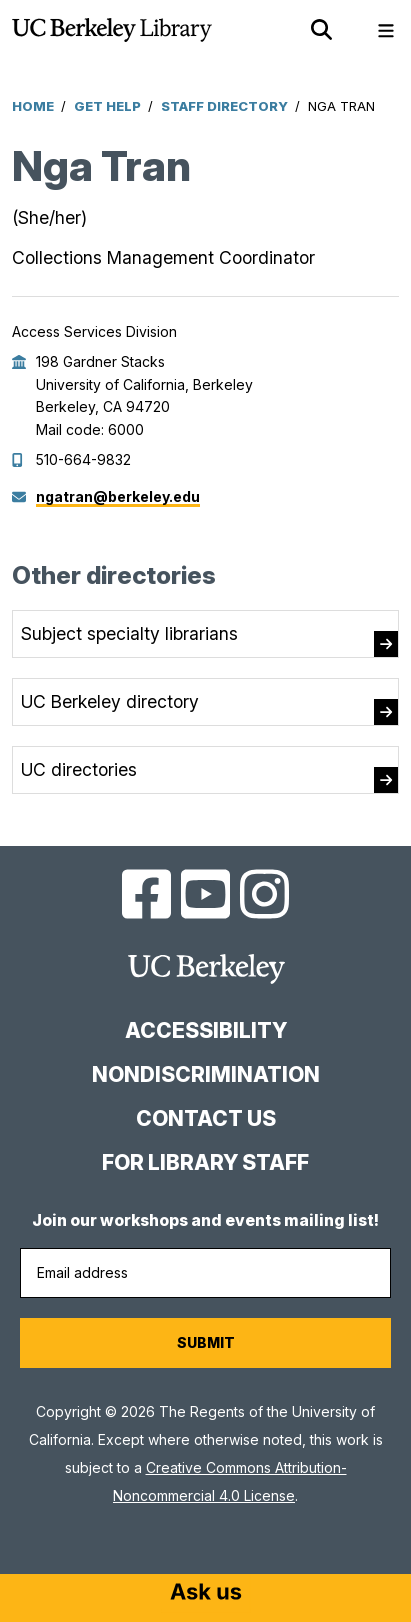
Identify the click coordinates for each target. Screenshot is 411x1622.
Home (33, 106)
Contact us (206, 1118)
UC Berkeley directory (110, 701)
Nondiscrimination (206, 1074)
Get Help (107, 106)
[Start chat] (206, 1594)
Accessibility (206, 1030)
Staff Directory (224, 106)
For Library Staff (205, 1162)
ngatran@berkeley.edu (118, 496)
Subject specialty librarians (129, 633)
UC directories (79, 769)
